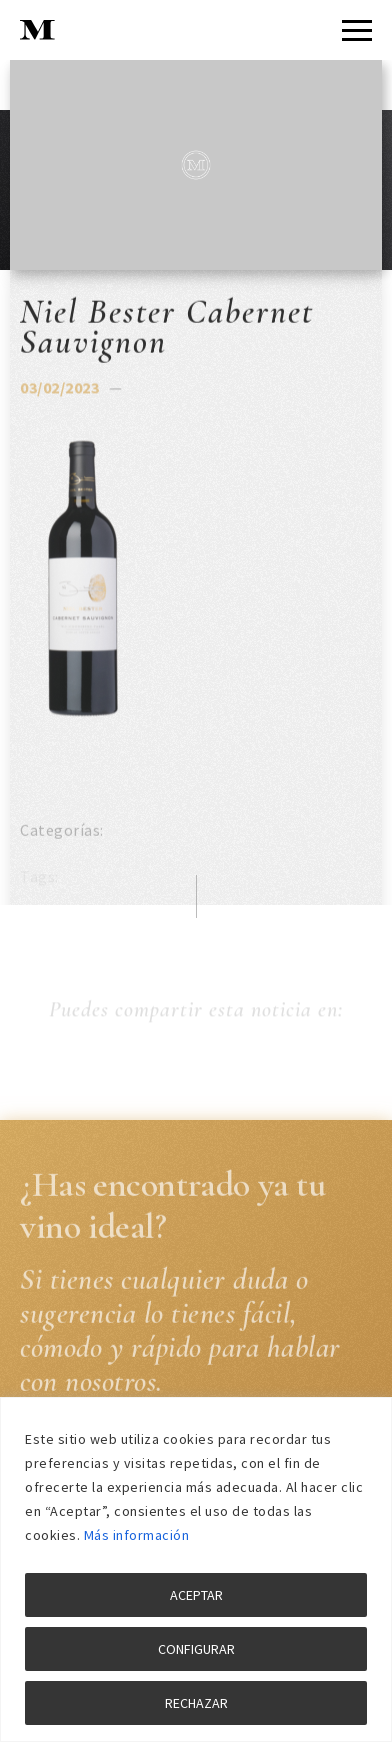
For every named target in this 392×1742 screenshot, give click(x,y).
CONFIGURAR (196, 1649)
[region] (196, 1569)
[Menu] (357, 30)
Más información (137, 1535)
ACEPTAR (196, 1595)
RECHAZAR (196, 1703)
